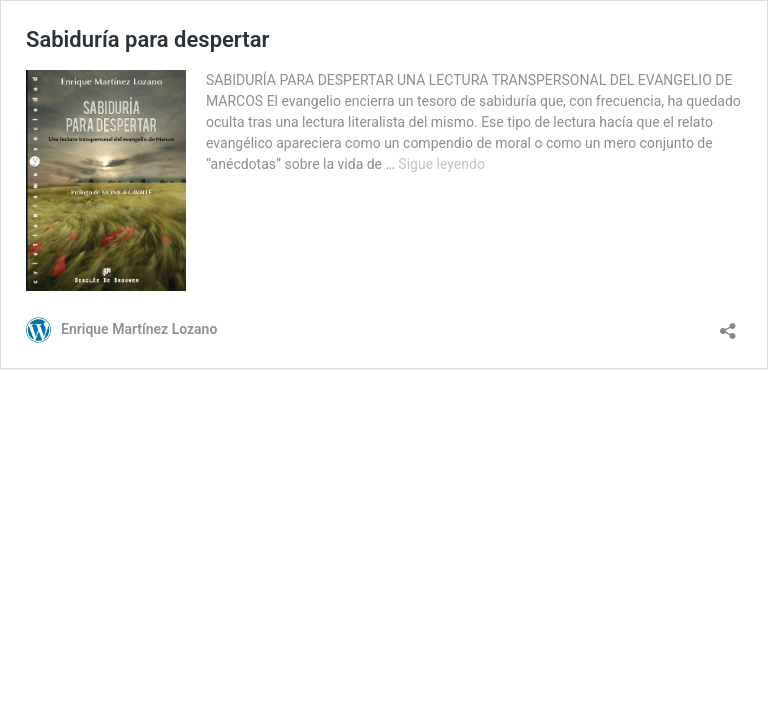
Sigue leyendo (441, 164)
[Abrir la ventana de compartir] (728, 324)
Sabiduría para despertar (147, 39)
